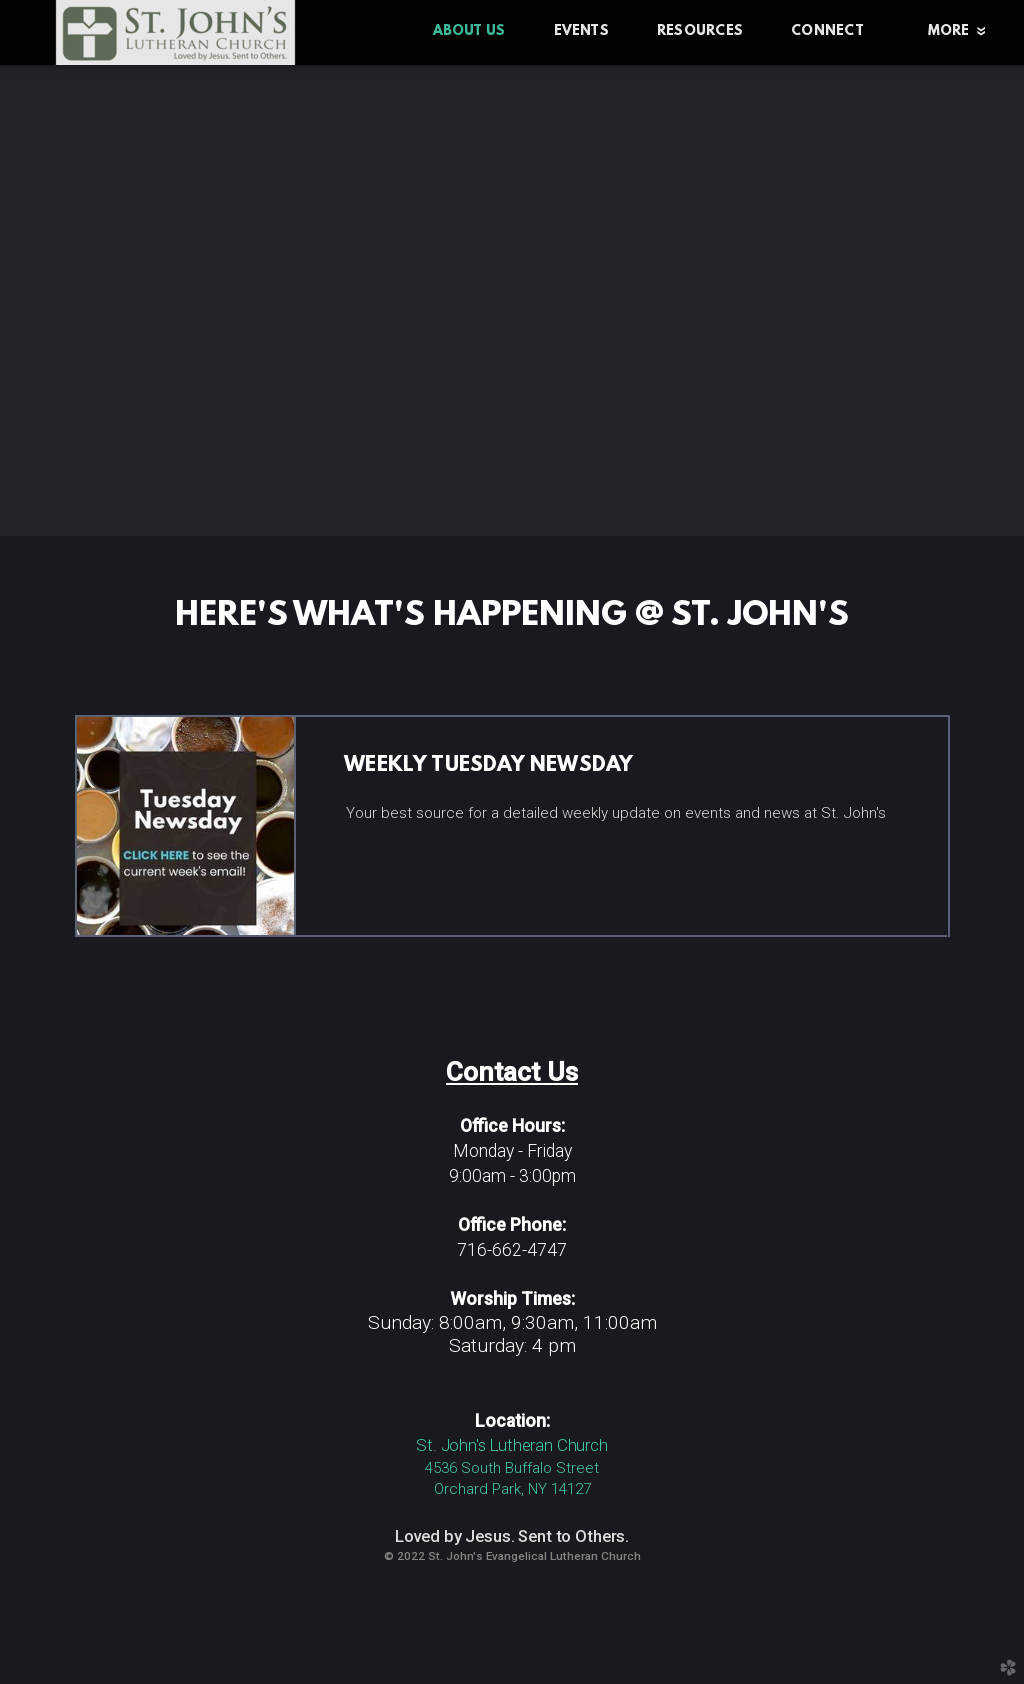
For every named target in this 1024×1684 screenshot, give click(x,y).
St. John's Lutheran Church (512, 1445)
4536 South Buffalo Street (512, 1468)
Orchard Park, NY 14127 (512, 1489)
